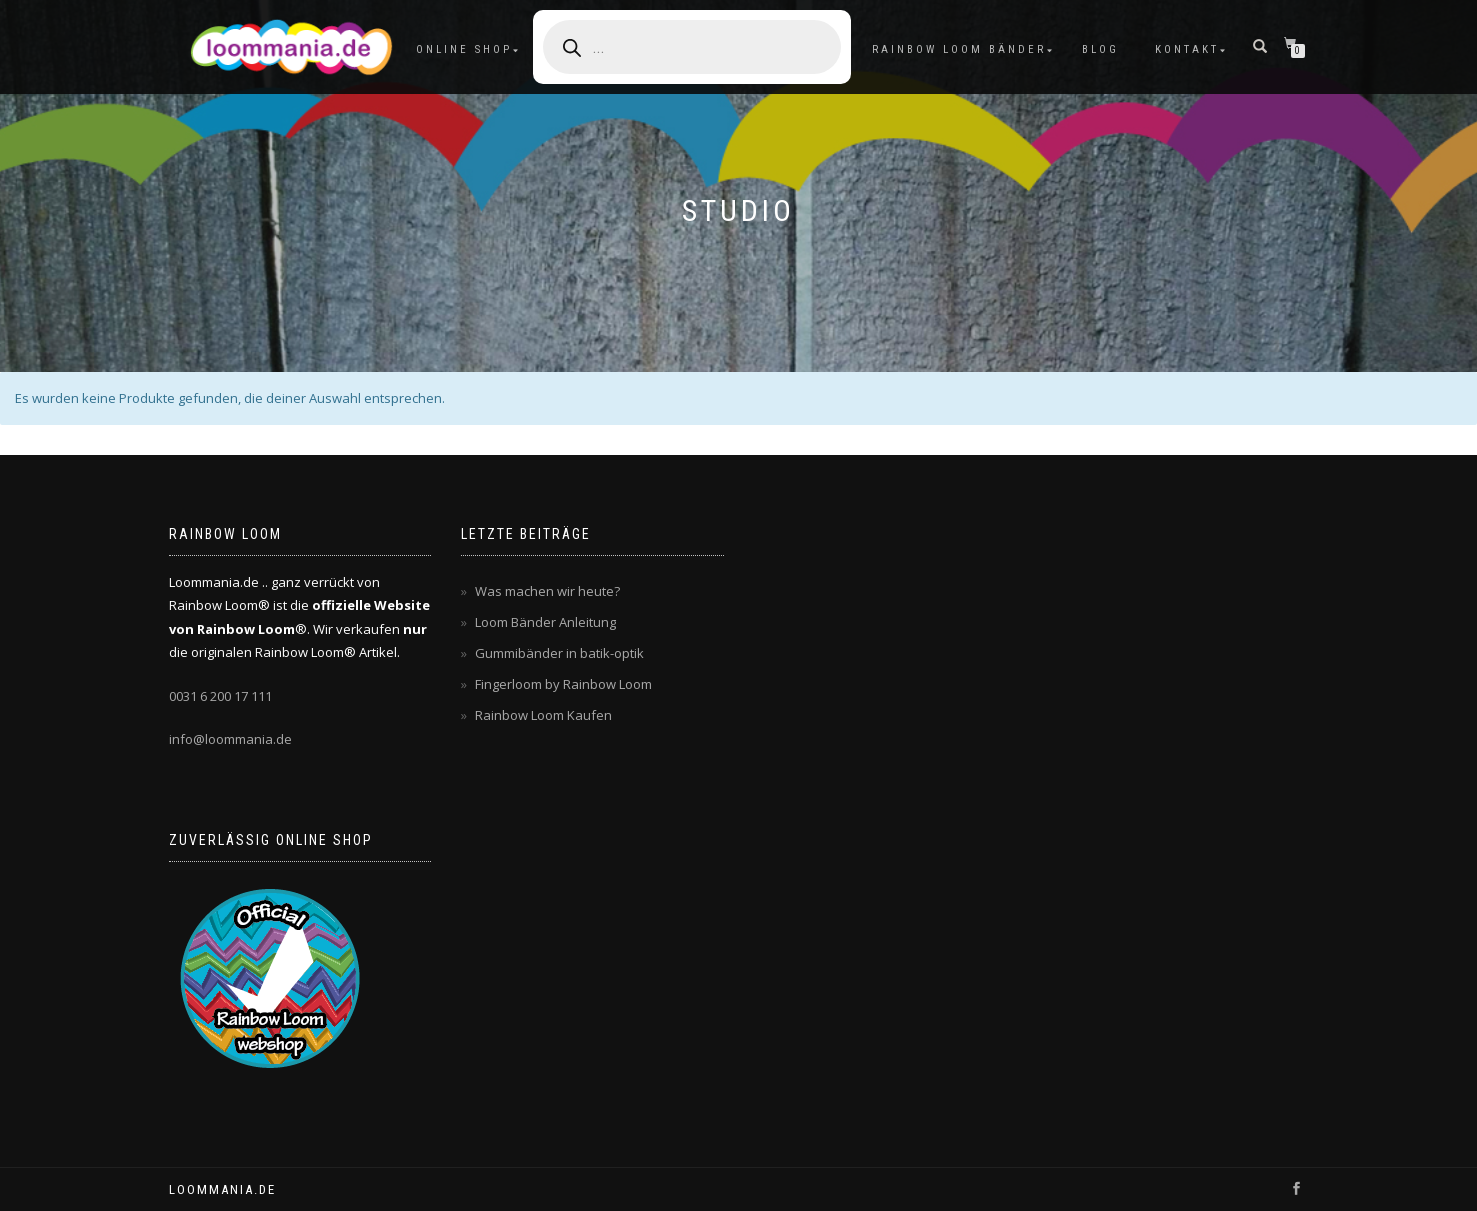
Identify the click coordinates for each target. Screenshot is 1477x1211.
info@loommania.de (230, 739)
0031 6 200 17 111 (220, 696)
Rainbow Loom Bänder (959, 49)
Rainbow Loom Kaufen (543, 715)
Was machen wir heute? (547, 591)
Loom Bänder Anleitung (545, 622)
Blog (1100, 49)
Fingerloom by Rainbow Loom (563, 684)
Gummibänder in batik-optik (559, 653)
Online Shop (464, 49)
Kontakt (1187, 49)
